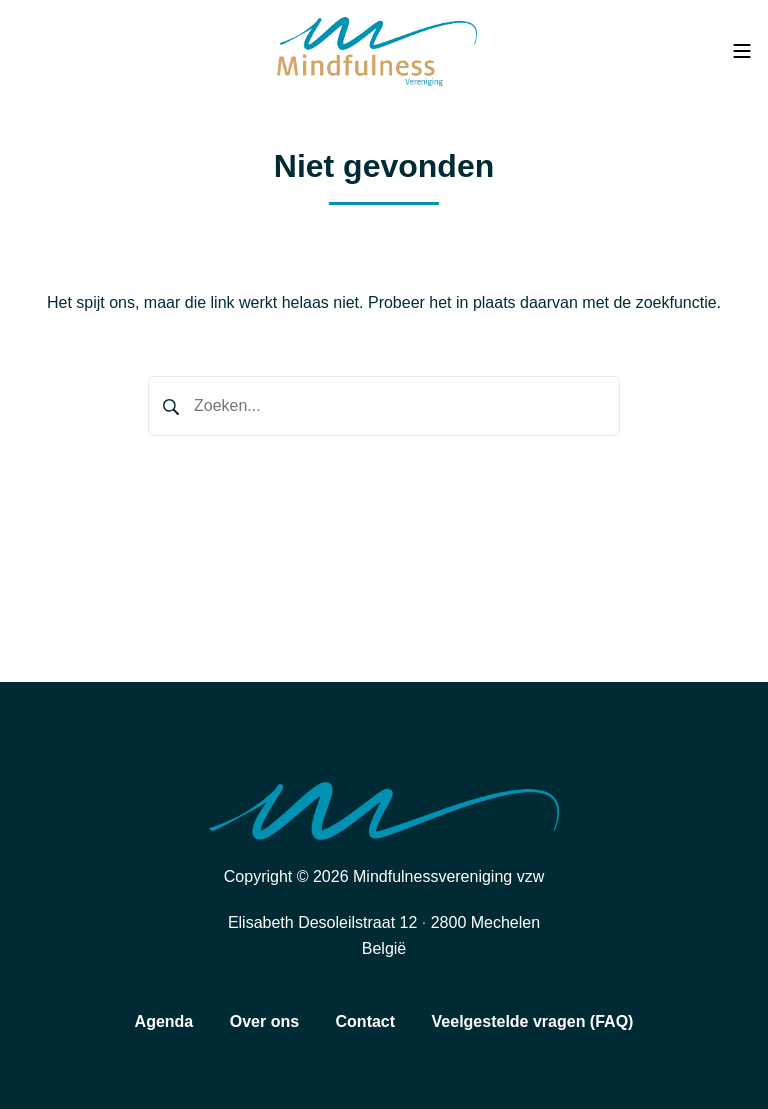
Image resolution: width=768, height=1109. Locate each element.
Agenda (164, 1021)
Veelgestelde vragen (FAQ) (533, 1021)
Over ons (264, 1021)
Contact (366, 1021)
